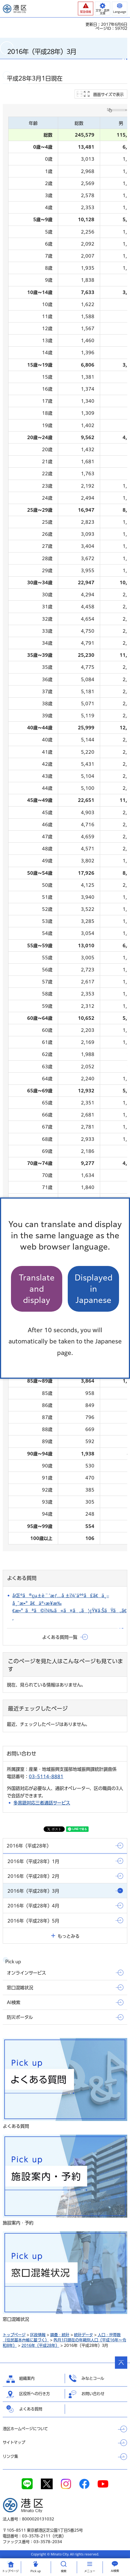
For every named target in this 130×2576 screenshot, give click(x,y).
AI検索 (115, 2570)
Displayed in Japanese (93, 1289)
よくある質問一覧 (59, 1637)
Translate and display (37, 1289)
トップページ (14, 2335)
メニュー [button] (89, 2571)
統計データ (83, 2335)
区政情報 (38, 2335)
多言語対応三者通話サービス (41, 1803)
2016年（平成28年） (40, 2345)
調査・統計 (59, 2335)
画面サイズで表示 (108, 94)
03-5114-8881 (46, 1776)
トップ (10, 2571)
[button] (85, 8)
